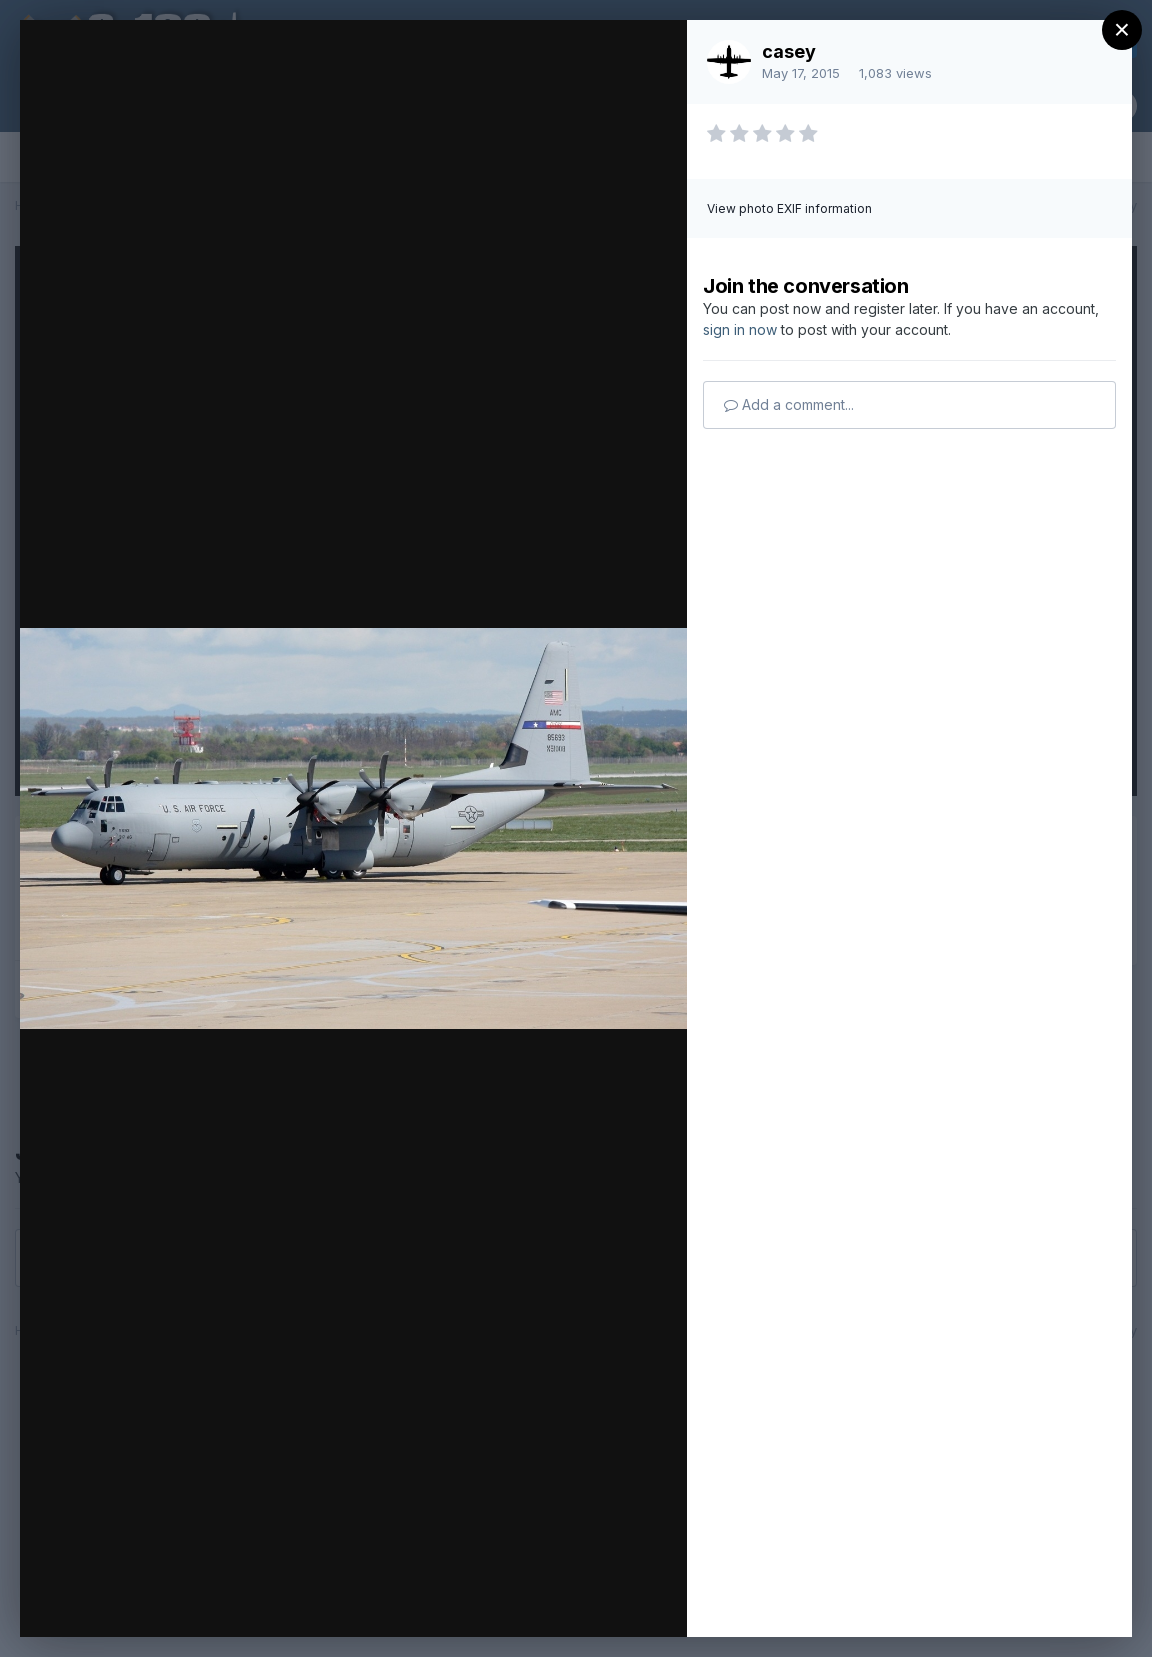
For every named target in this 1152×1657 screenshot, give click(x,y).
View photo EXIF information (789, 208)
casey (789, 51)
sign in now (740, 329)
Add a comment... (789, 404)
